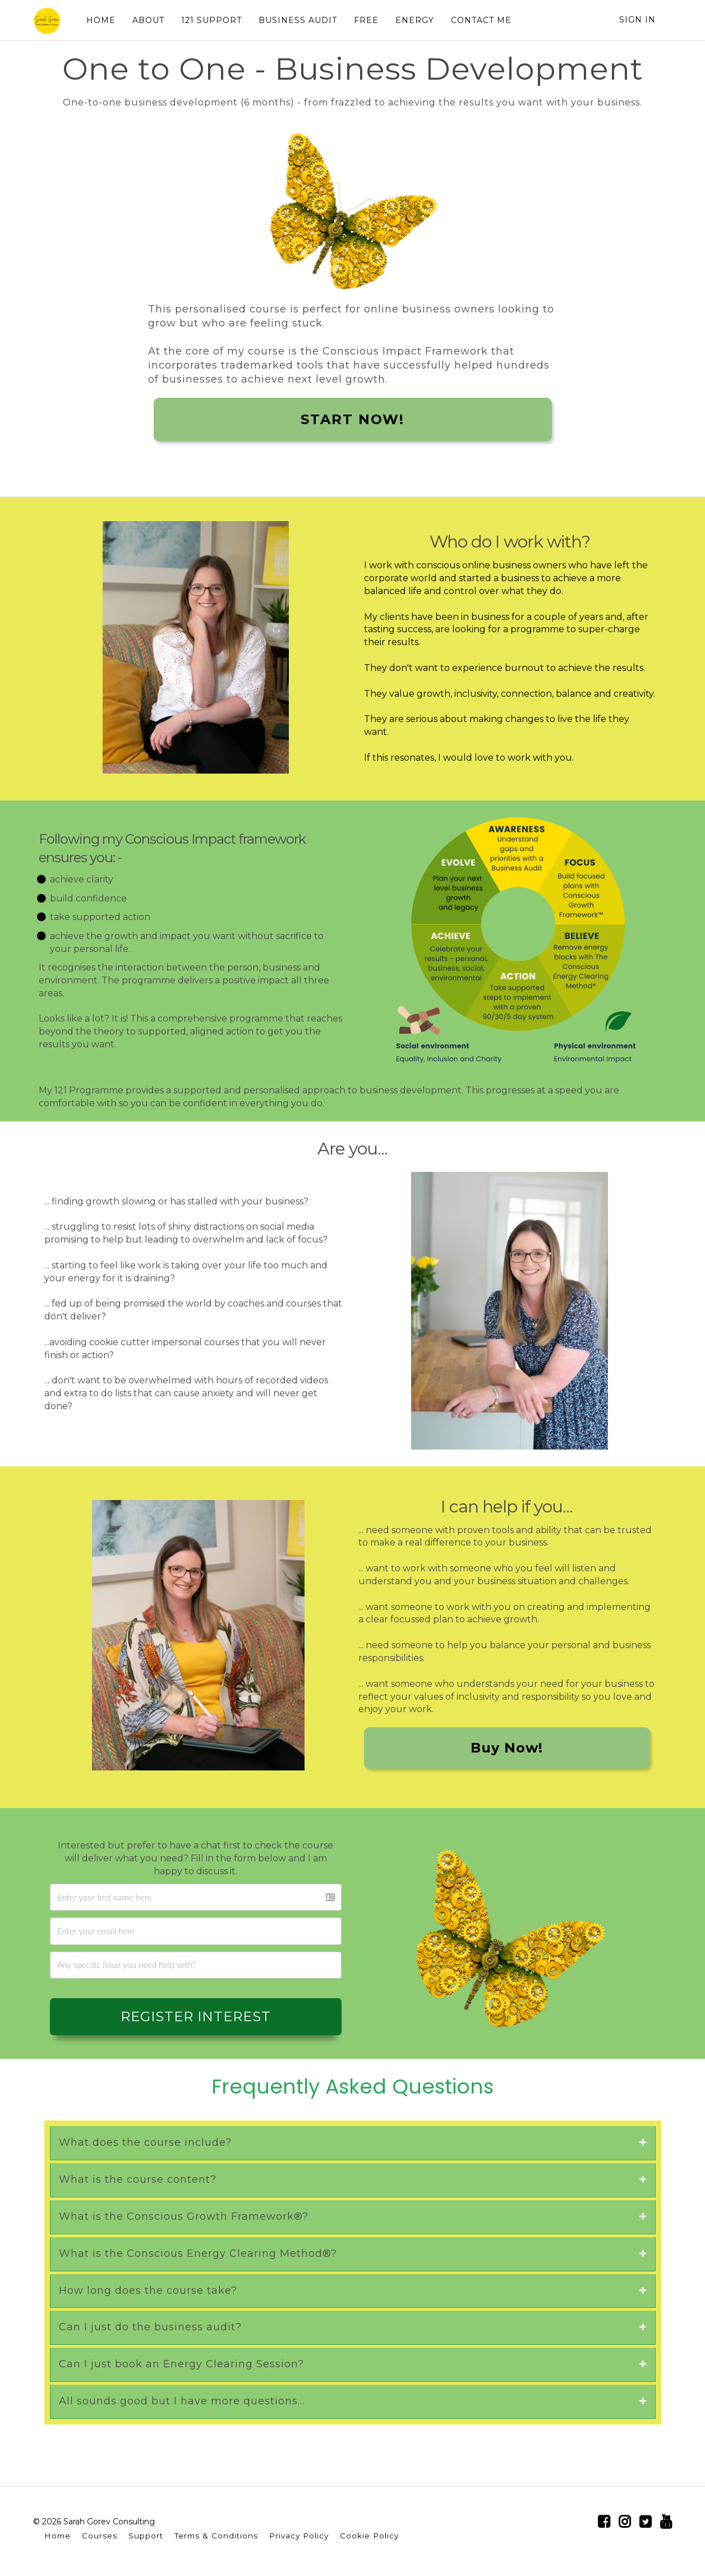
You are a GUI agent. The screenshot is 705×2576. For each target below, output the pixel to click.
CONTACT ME (481, 20)
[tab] (352, 2143)
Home (57, 2535)
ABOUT (148, 20)
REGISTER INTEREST (196, 2016)
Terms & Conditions (216, 2535)
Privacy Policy (299, 2535)
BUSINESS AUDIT (298, 20)
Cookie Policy (369, 2535)
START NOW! (352, 419)
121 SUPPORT (211, 20)
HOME (101, 20)
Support (145, 2535)
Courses (99, 2535)
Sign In (637, 20)
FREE (366, 20)
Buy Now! (507, 1748)
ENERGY (414, 20)
